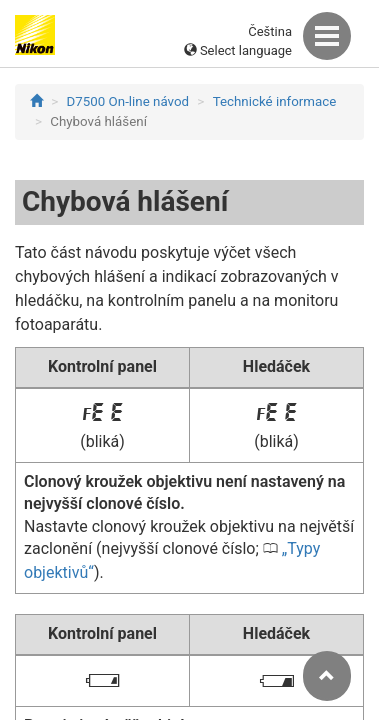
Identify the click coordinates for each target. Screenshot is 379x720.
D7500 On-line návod (128, 101)
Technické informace (275, 101)
